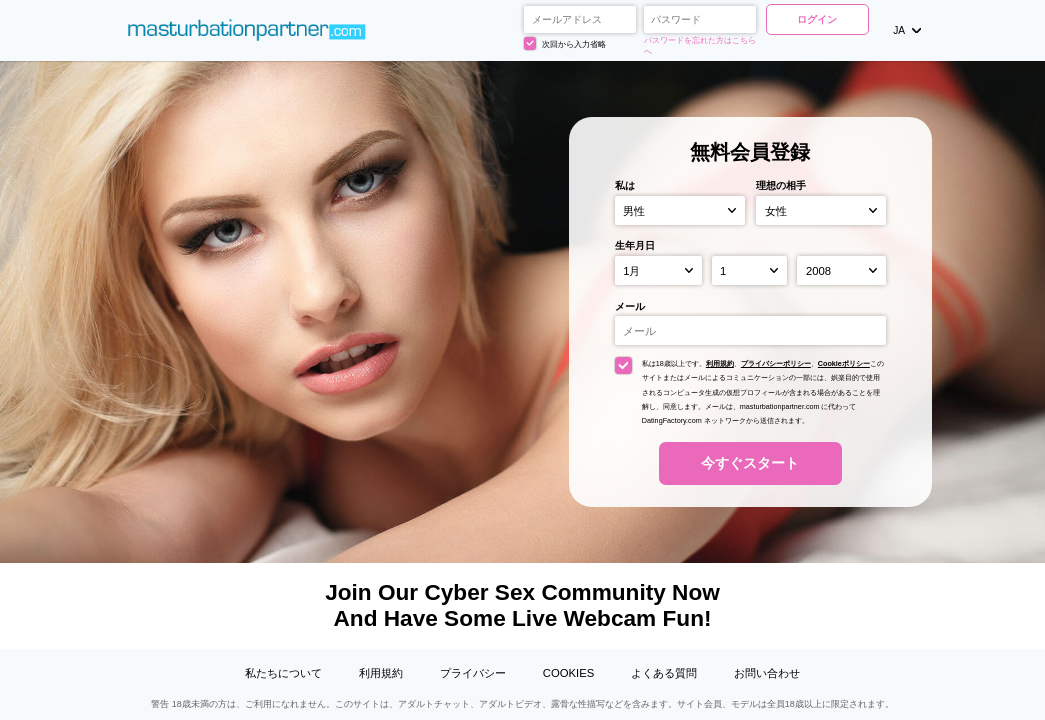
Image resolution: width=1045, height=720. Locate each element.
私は (625, 185)
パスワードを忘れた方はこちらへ (700, 46)
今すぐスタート (750, 463)
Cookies (568, 673)
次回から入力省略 (565, 43)
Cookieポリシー (844, 363)
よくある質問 (664, 673)
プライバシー (473, 673)
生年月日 (635, 245)
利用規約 (720, 363)
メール (630, 306)
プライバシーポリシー (776, 363)
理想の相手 (781, 185)
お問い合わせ (767, 673)
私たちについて (283, 673)
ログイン (817, 19)
